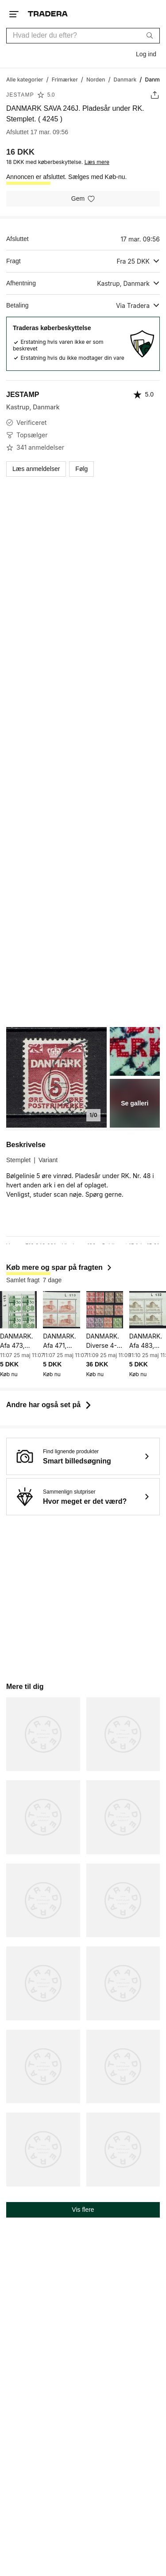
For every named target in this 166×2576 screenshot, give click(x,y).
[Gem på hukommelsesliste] (83, 198)
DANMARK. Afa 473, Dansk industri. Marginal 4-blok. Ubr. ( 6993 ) (17, 1341)
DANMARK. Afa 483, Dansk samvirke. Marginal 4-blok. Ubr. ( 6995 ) (146, 1341)
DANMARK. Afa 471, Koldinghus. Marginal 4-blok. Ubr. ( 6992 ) (60, 1341)
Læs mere (97, 162)
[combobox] (83, 35)
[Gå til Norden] (95, 79)
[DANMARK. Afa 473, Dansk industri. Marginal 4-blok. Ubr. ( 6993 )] (18, 1309)
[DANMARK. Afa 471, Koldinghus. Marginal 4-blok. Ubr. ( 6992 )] (61, 1309)
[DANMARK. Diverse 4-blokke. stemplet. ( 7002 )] (104, 1309)
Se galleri (134, 1103)
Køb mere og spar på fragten (59, 1267)
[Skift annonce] (155, 95)
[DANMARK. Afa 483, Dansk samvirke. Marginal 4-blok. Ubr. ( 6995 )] (147, 1309)
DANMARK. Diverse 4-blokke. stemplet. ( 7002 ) (103, 1341)
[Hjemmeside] (48, 14)
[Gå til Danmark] (125, 79)
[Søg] (149, 35)
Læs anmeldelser (36, 468)
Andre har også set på (49, 1405)
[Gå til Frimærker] (65, 79)
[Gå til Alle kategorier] (24, 79)
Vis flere (83, 2209)
